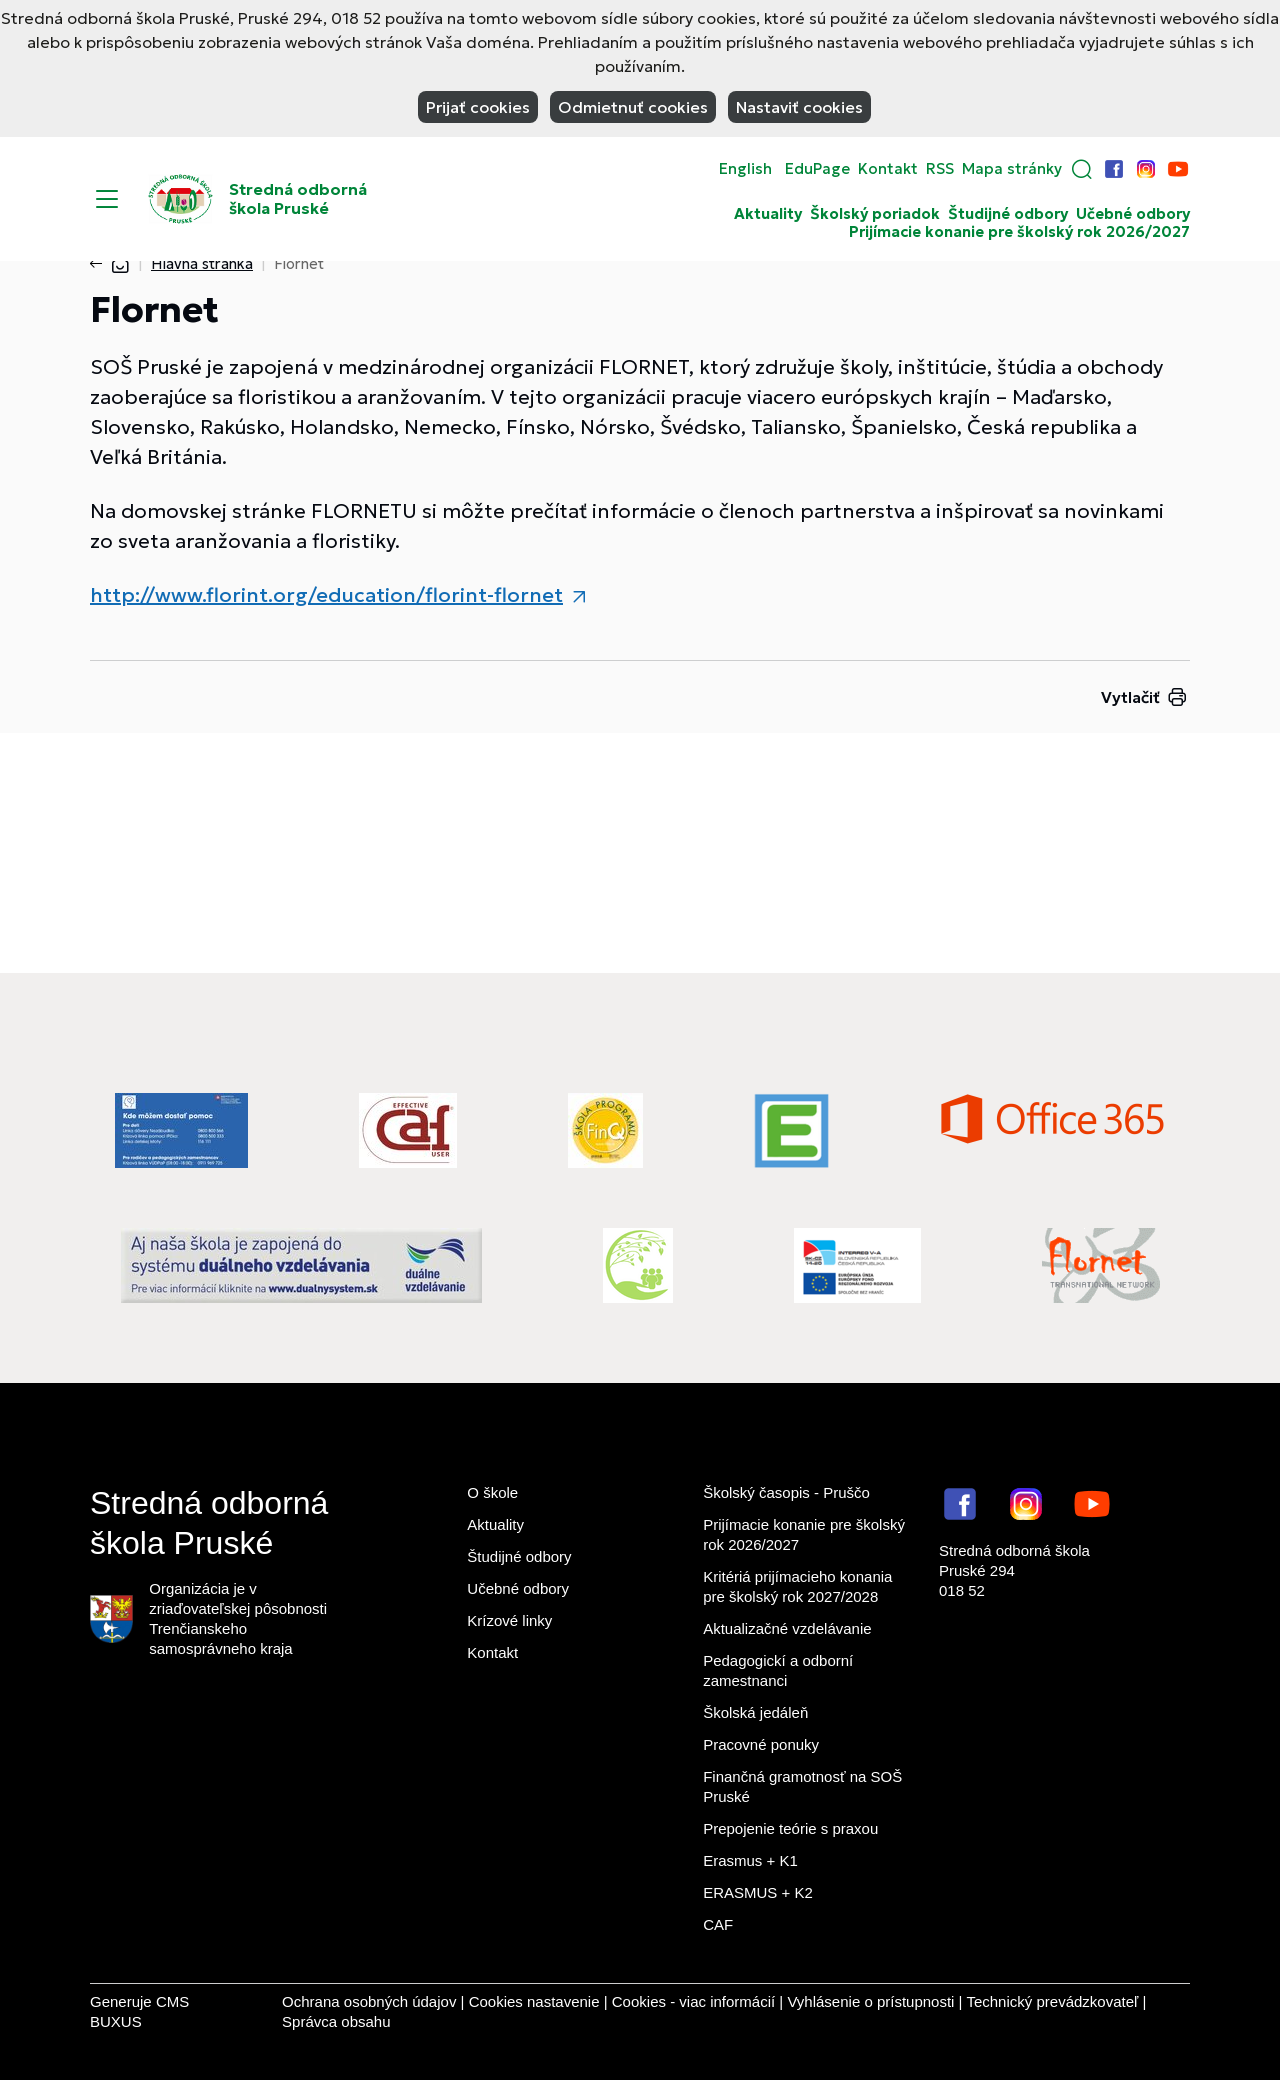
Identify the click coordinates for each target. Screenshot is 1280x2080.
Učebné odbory (1133, 214)
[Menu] (107, 199)
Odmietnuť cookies (633, 107)
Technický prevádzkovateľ (1052, 2001)
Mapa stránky (1012, 169)
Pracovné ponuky (761, 1744)
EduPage (817, 169)
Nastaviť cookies (799, 107)
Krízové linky (509, 1620)
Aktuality (768, 214)
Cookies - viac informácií (693, 2001)
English (745, 169)
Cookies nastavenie (534, 2001)
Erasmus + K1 (750, 1860)
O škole (492, 1492)
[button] (1082, 169)
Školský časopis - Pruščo (786, 1492)
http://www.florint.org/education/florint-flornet (326, 595)
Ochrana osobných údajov (369, 2001)
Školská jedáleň (755, 1712)
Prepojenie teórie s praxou (790, 1828)
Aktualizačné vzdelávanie (787, 1628)
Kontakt (888, 169)
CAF (718, 1924)
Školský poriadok (875, 214)
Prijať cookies (478, 107)
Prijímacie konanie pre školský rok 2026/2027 (1019, 232)
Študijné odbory (1008, 214)
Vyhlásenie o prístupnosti (870, 2001)
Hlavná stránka (202, 263)
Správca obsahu (336, 2021)
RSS (940, 169)
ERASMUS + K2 (758, 1892)
